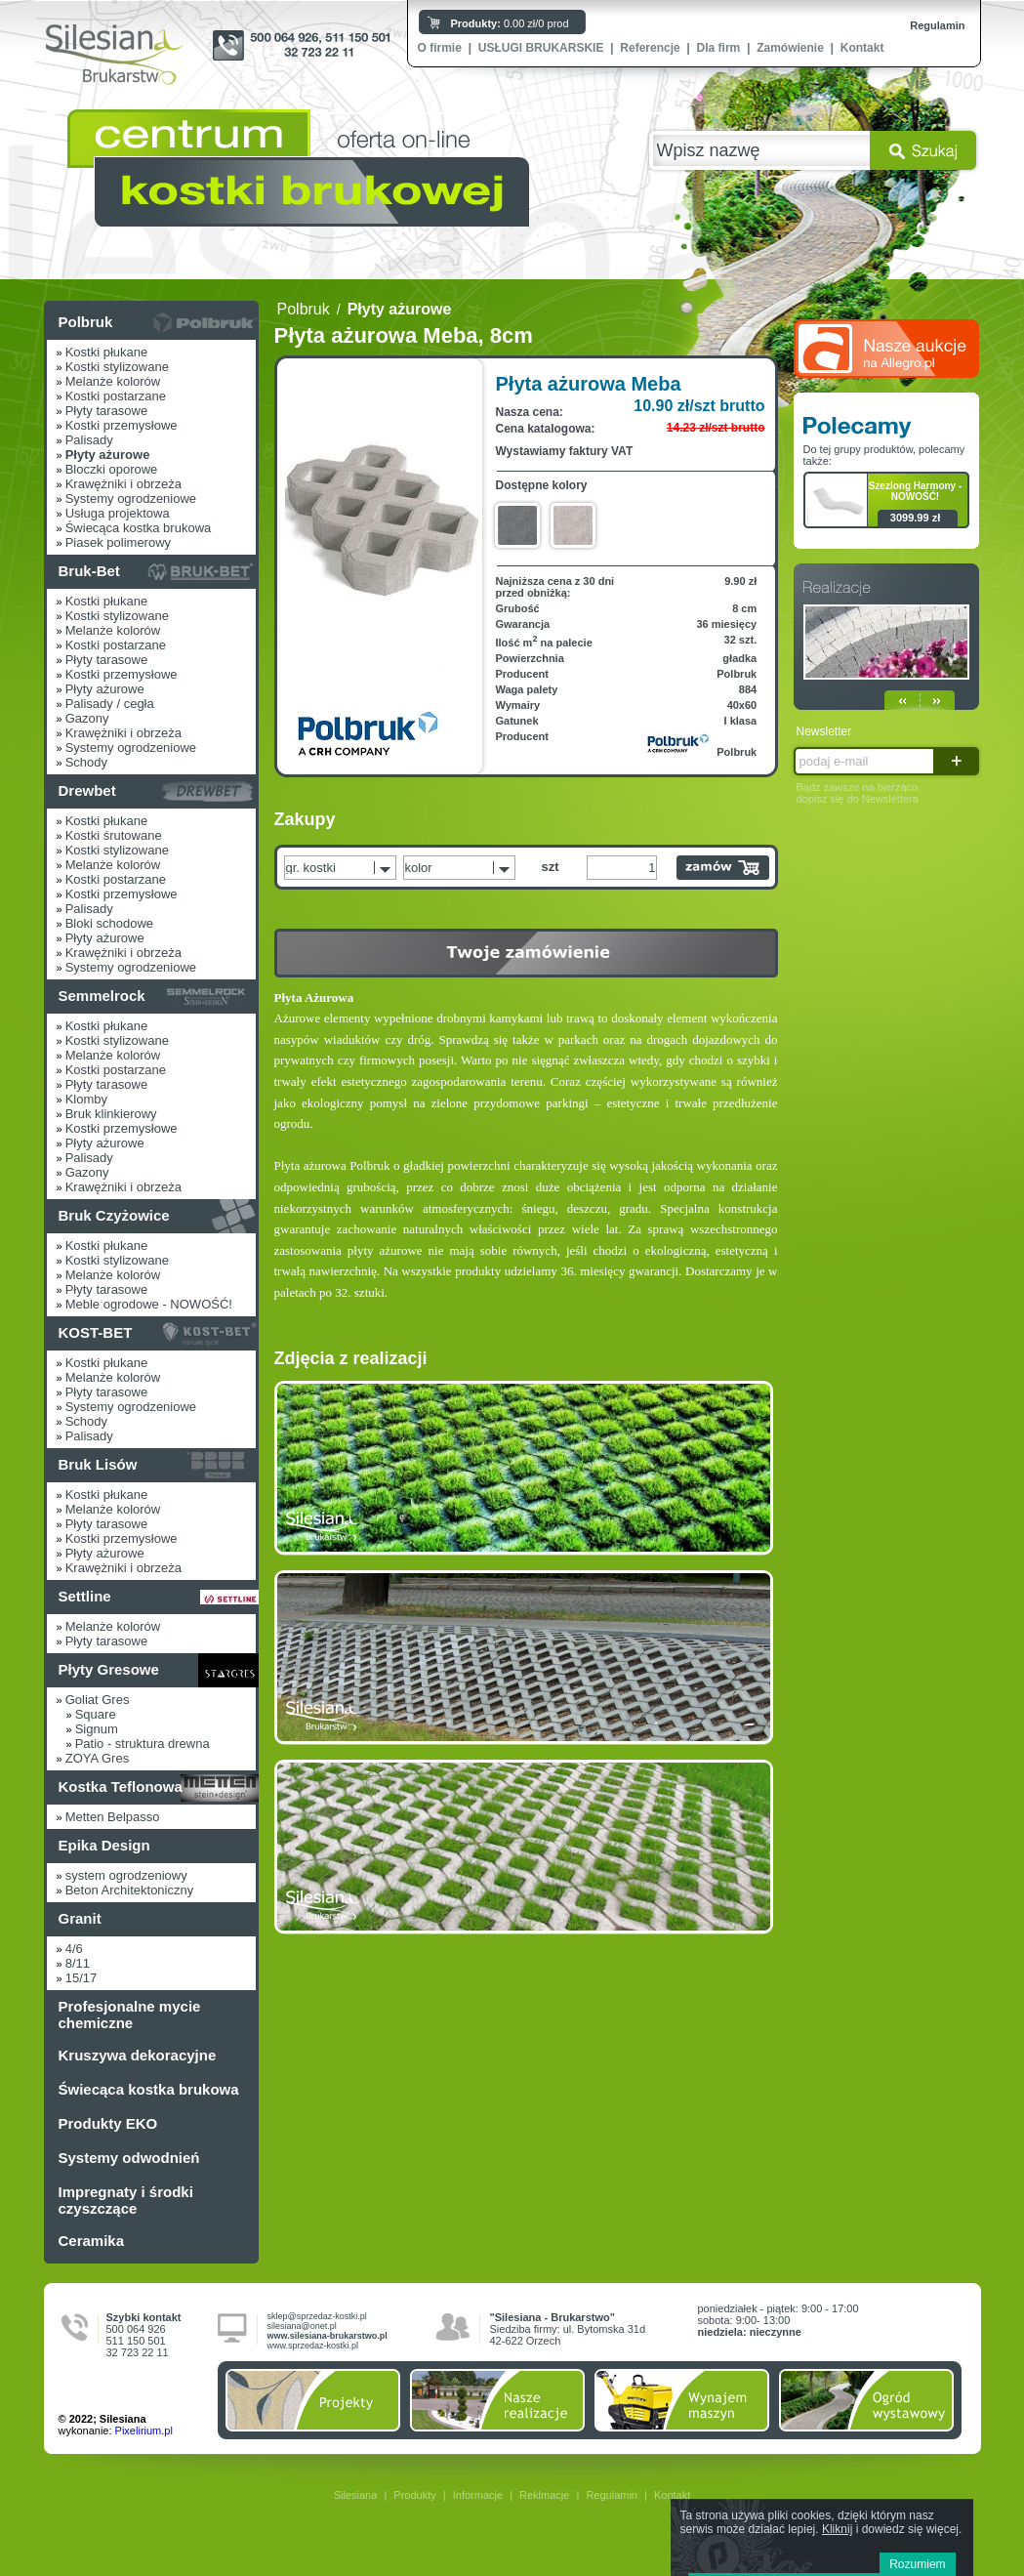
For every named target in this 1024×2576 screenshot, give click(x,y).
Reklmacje (544, 2495)
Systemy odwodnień (129, 2157)
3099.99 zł (915, 517)
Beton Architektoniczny (129, 1890)
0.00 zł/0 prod (510, 23)
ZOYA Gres (97, 1758)
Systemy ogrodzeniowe (130, 498)
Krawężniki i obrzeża (123, 484)
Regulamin (937, 25)
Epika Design (104, 1845)
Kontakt (862, 48)
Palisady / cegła (109, 703)
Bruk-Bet (89, 570)
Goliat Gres (97, 1699)
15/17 (81, 1978)
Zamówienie (790, 48)
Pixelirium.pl (144, 2430)
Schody (86, 762)
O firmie (440, 48)
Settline (85, 1596)
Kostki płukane (106, 352)
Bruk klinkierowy (111, 1113)
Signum (96, 1729)
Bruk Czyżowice (114, 1215)
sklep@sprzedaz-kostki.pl (317, 2316)
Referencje (649, 48)
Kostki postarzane (115, 396)
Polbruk (86, 321)
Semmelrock (102, 995)
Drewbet (87, 790)
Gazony (87, 718)
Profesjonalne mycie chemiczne (130, 2014)
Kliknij (837, 2529)
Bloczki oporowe (111, 469)
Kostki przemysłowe (121, 425)
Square (95, 1714)
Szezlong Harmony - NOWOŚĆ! (916, 491)
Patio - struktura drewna (142, 1743)
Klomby (86, 1099)
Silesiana (356, 2495)
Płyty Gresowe (109, 1669)
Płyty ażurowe (104, 689)
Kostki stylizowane (117, 366)
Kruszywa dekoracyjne (138, 2055)
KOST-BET (96, 1332)
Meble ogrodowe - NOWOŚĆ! (148, 1304)
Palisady (89, 440)
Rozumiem (917, 2564)
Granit (80, 1918)
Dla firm (719, 48)
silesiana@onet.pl (302, 2326)
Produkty (414, 2495)
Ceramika (92, 2240)
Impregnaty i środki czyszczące (126, 2200)
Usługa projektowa (117, 513)
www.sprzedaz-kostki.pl (313, 2345)
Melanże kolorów (113, 381)
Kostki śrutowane (113, 835)
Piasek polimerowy (118, 542)
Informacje (478, 2495)
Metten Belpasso (112, 1816)
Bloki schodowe (109, 923)
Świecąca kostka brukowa (138, 527)
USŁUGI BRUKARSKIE (541, 48)
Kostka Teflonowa (121, 1786)
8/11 (77, 1963)
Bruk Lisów (98, 1464)
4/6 (74, 1948)
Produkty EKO (108, 2123)
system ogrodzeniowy (126, 1875)
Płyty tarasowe (106, 410)
